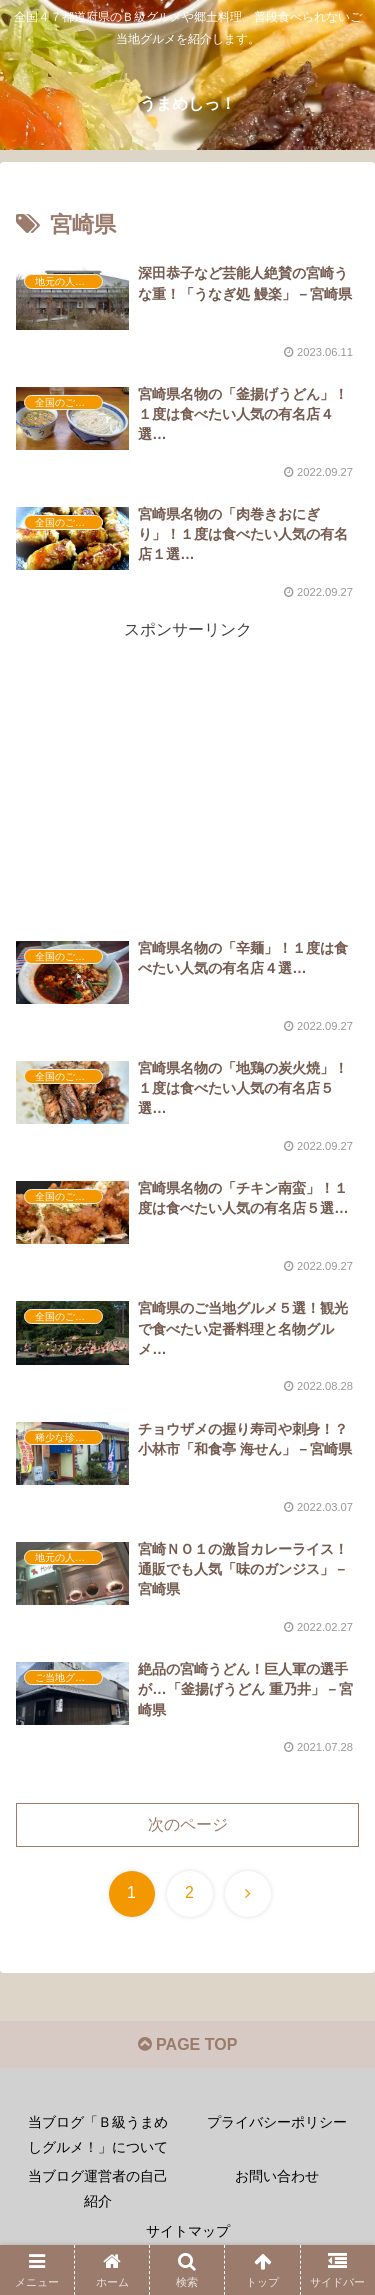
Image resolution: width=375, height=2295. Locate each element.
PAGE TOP (188, 2044)
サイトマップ (188, 2231)
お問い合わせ (277, 2176)
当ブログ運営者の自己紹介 (98, 2188)
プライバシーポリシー (277, 2122)
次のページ (188, 1824)
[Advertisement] (187, 752)
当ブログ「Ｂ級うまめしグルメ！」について (98, 2134)
